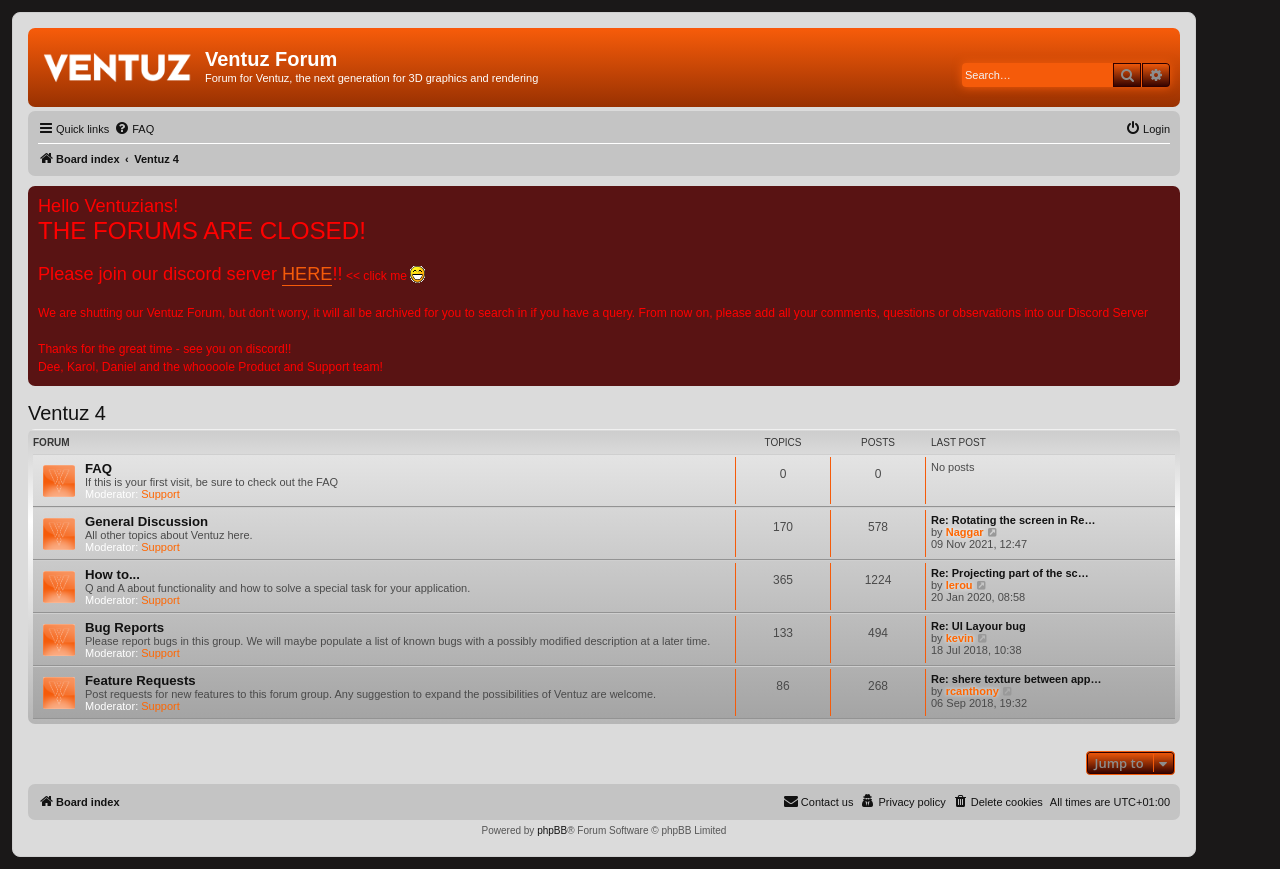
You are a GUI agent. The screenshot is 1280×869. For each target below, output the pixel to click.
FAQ (98, 468)
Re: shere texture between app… (1016, 679)
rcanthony (972, 691)
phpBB (552, 830)
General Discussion (146, 521)
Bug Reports (124, 627)
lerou (959, 585)
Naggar (965, 532)
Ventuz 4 (67, 413)
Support (160, 494)
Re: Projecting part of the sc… (1010, 573)
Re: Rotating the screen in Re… (1013, 520)
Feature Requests (140, 680)
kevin (960, 638)
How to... (112, 574)
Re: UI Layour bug (978, 626)
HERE (307, 274)
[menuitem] (134, 129)
